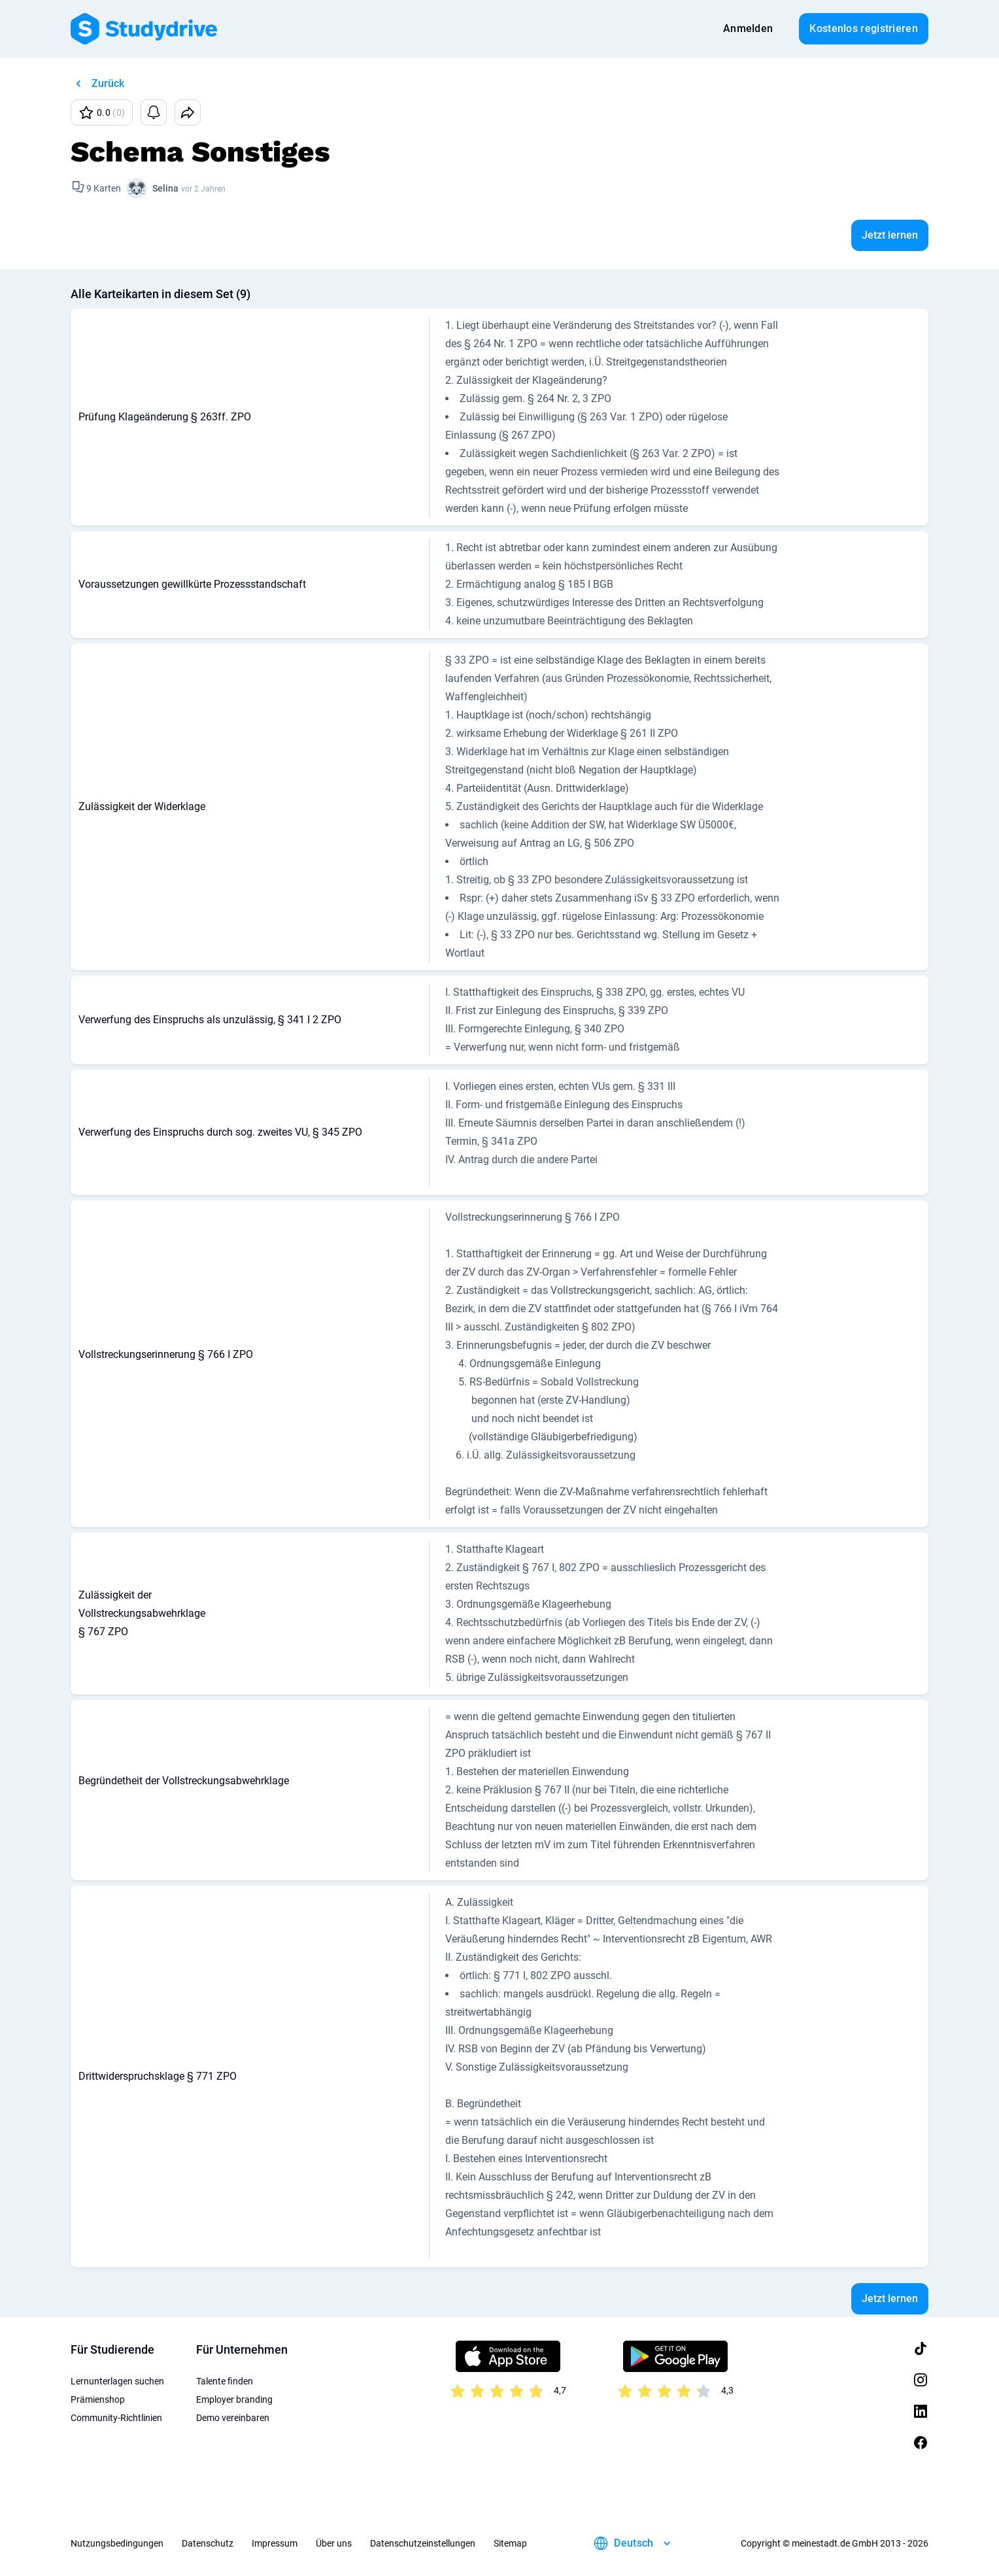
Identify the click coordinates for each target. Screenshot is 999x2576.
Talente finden (224, 2381)
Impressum (274, 2543)
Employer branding (234, 2399)
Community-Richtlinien (116, 2418)
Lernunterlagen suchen (117, 2381)
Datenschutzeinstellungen (422, 2543)
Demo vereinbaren (232, 2418)
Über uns (334, 2543)
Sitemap (510, 2543)
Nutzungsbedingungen (117, 2543)
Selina (165, 188)
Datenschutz (207, 2543)
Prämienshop (98, 2399)
